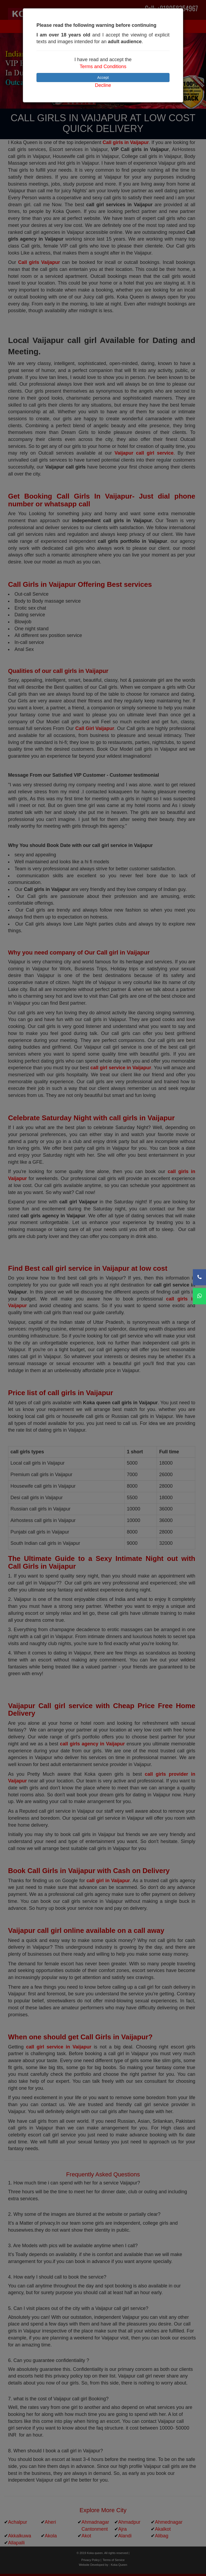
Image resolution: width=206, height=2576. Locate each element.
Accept (103, 77)
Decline (103, 85)
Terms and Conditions (103, 66)
